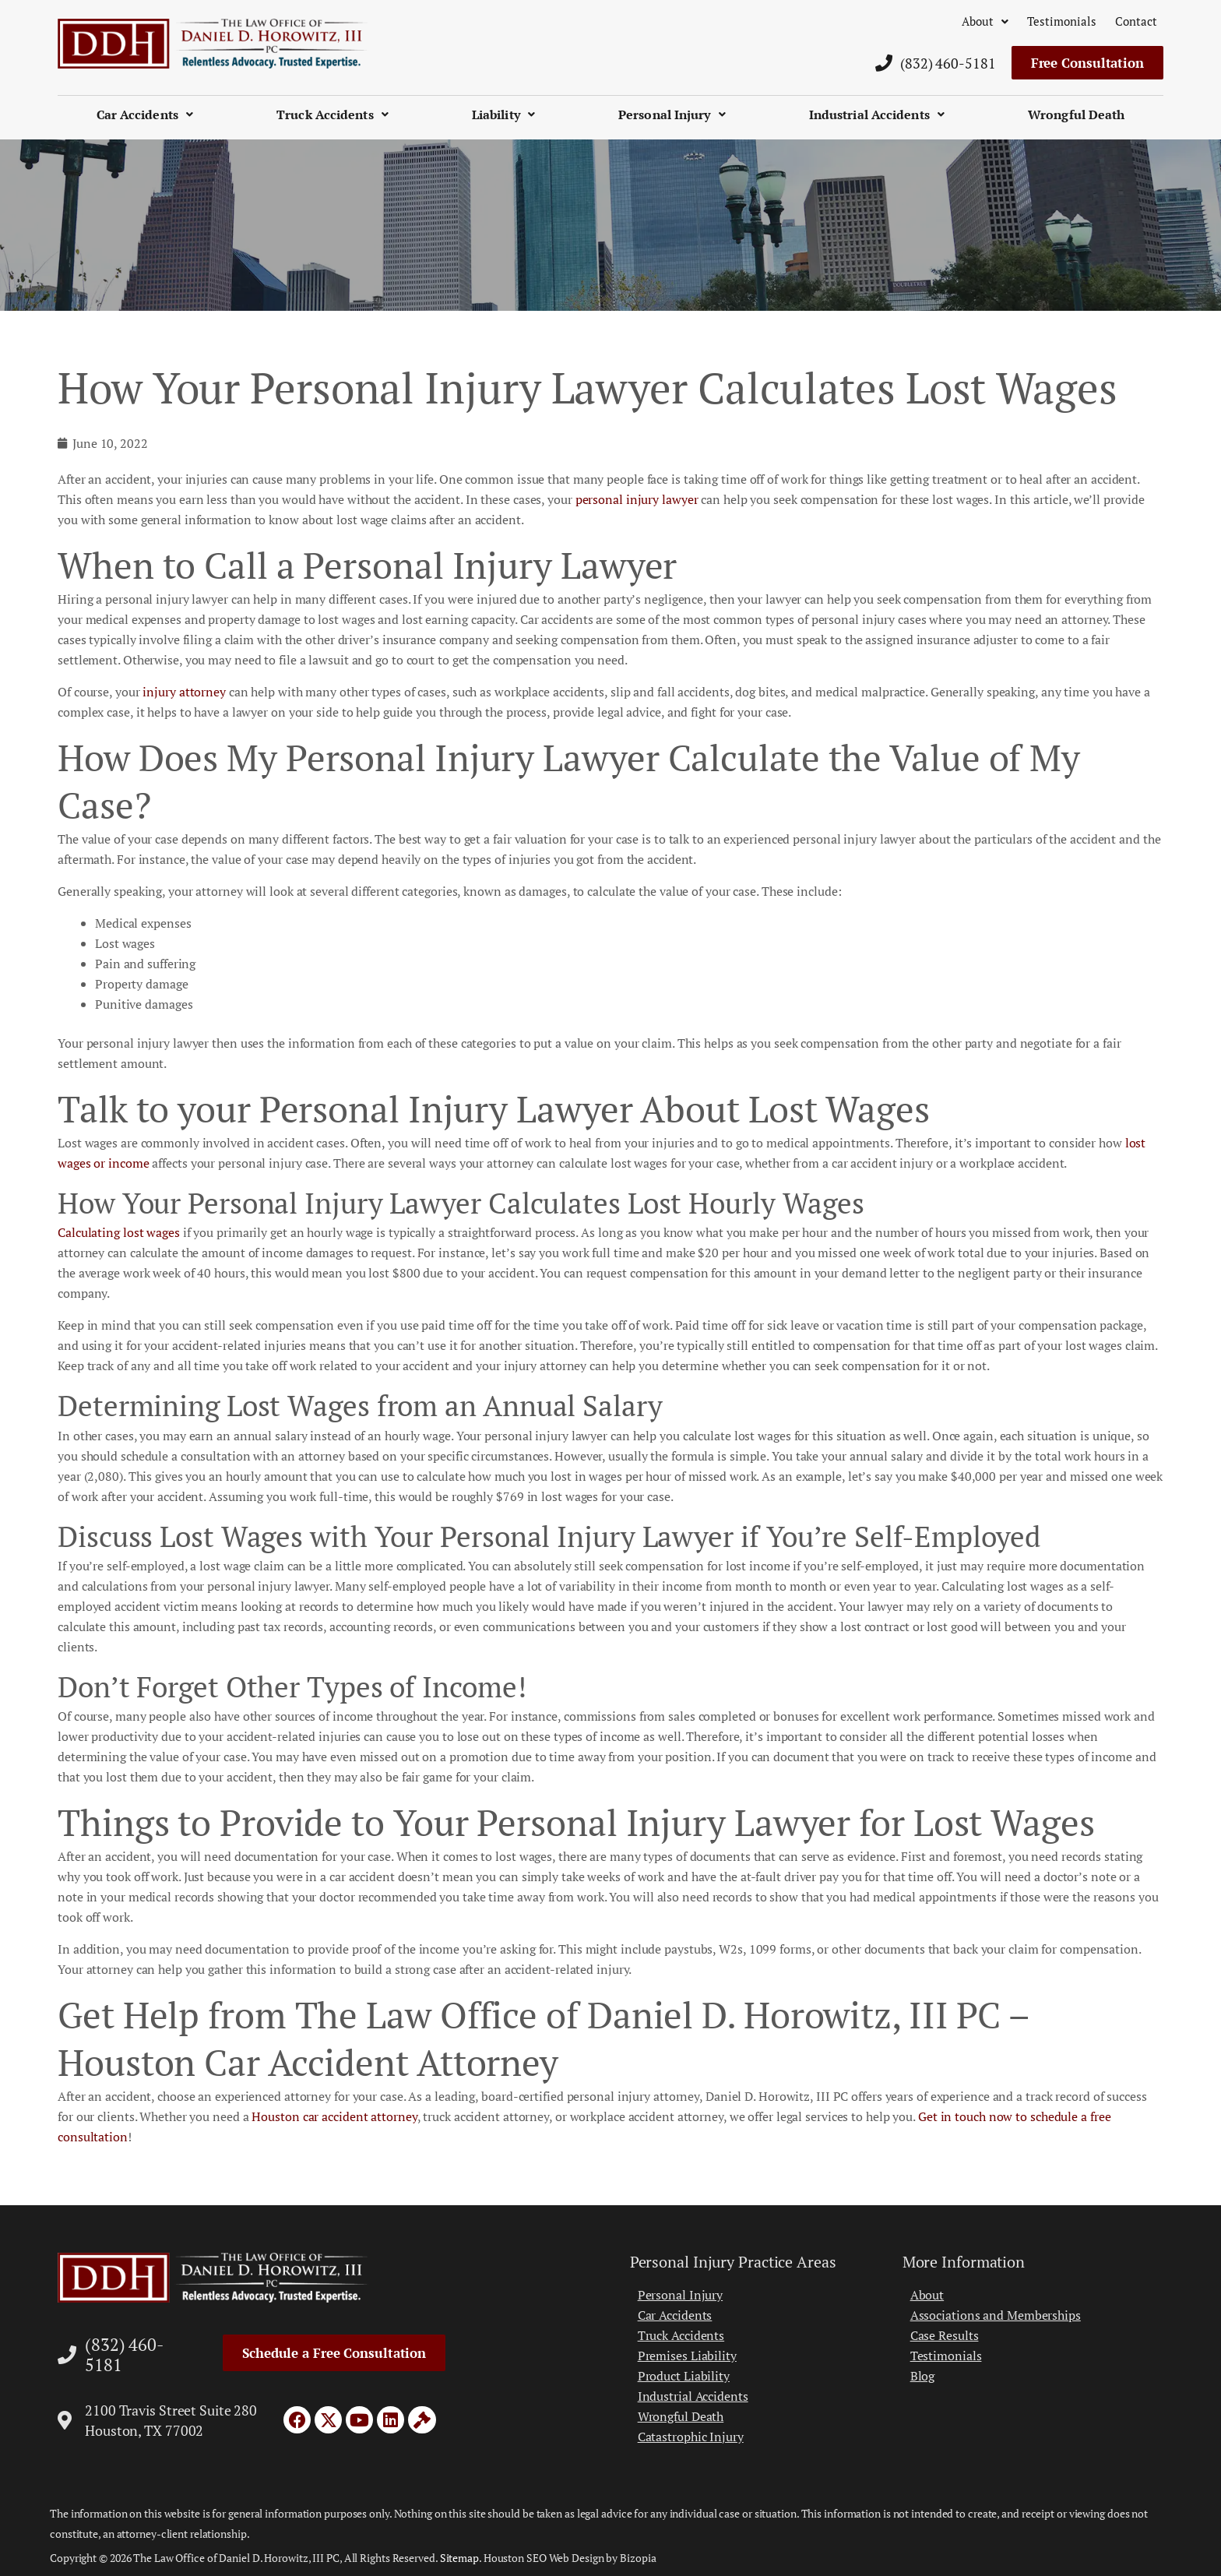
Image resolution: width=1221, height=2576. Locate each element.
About (985, 21)
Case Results (944, 2335)
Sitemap (459, 2557)
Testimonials (1061, 21)
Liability (503, 114)
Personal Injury (672, 114)
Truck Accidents (332, 114)
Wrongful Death (1076, 114)
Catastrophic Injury (691, 2436)
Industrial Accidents (877, 114)
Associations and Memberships (995, 2315)
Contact (1136, 21)
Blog (922, 2376)
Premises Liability (687, 2355)
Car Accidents (145, 114)
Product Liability (684, 2376)
